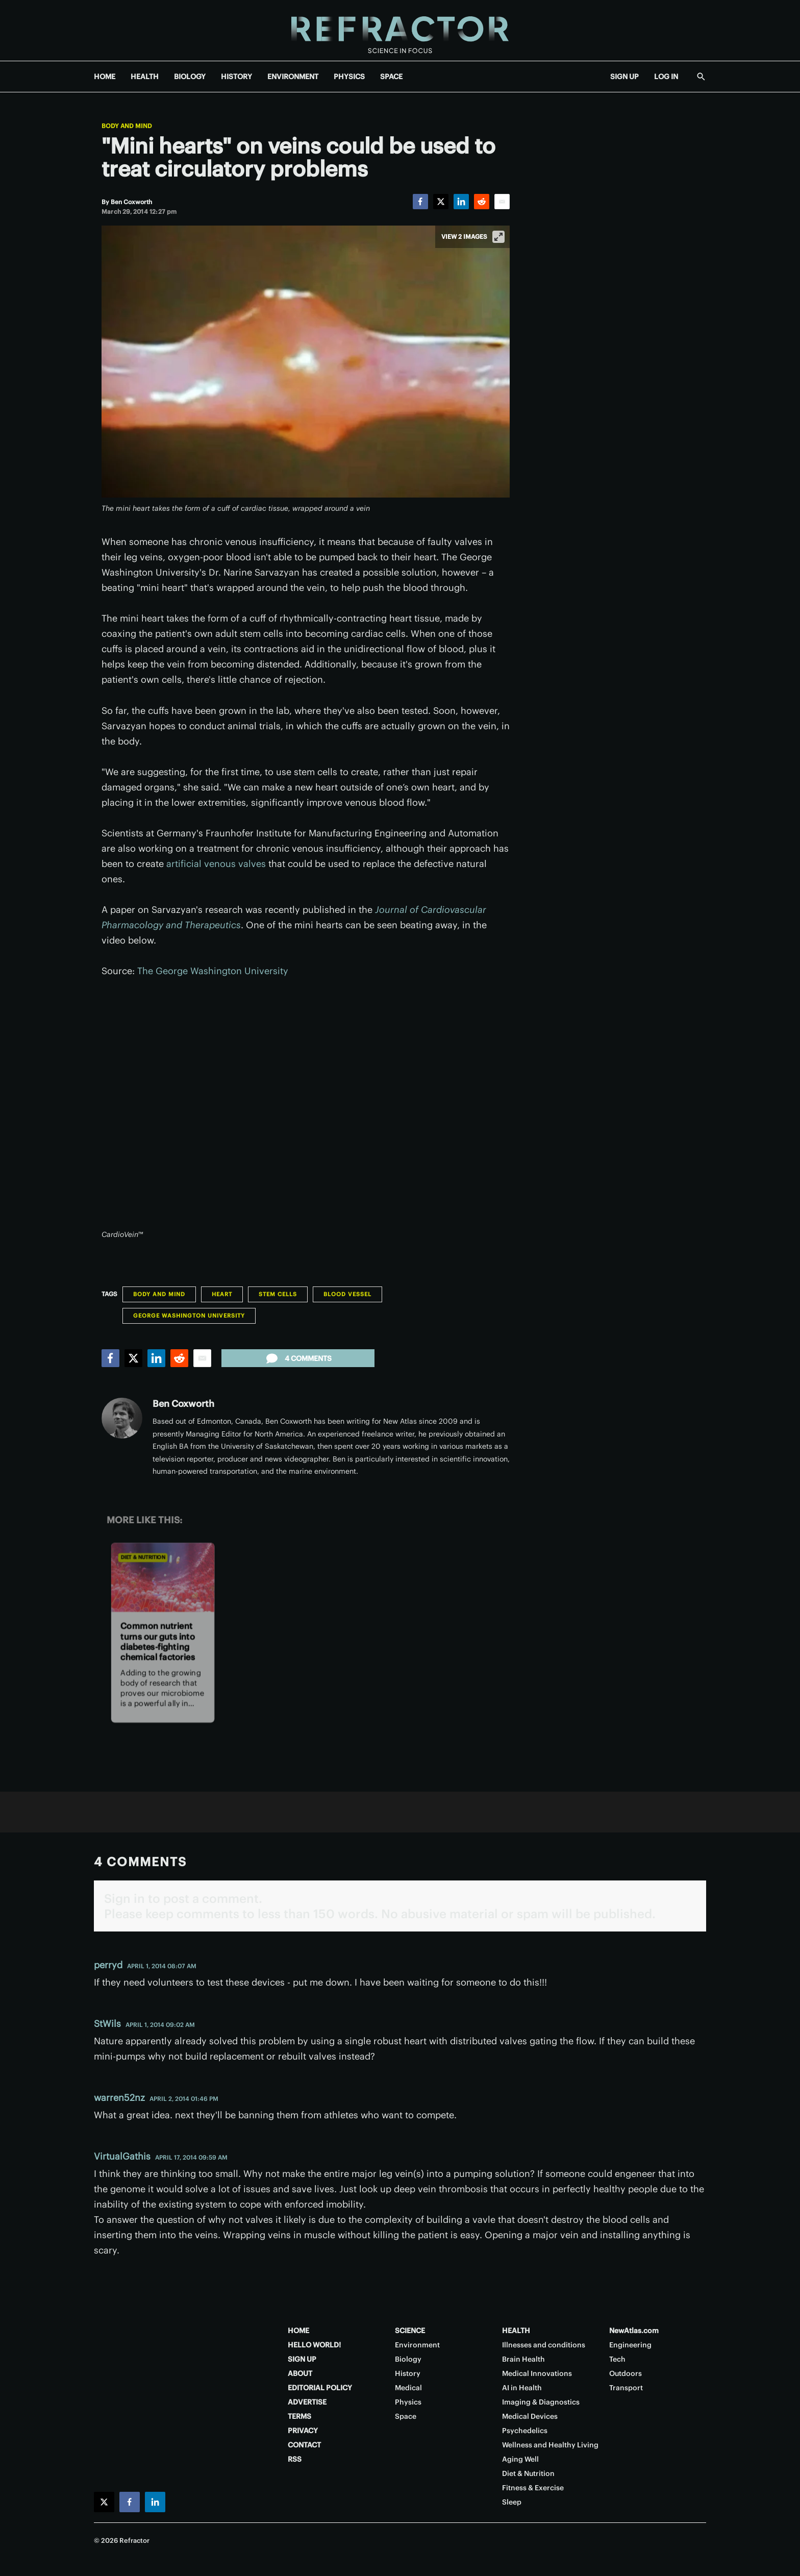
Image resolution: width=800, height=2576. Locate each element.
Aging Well (520, 2459)
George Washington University (189, 1315)
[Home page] (400, 30)
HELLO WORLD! (314, 2344)
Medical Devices (530, 2416)
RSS (295, 2459)
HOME (104, 76)
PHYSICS (349, 76)
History (407, 2373)
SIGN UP (624, 76)
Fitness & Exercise (533, 2487)
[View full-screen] (498, 237)
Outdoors (625, 2373)
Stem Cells (278, 1294)
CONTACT (304, 2444)
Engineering (630, 2344)
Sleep (511, 2502)
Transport (626, 2387)
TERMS (299, 2416)
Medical (408, 2387)
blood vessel (347, 1294)
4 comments (298, 1358)
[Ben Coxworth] (131, 202)
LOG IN (666, 76)
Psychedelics (524, 2430)
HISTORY (236, 76)
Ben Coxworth (183, 1403)
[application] (306, 1109)
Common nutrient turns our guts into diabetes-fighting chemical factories (157, 1642)
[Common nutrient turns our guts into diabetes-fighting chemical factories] (162, 1577)
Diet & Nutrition (142, 1557)
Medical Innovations (537, 2373)
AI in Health (522, 2387)
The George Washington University (212, 971)
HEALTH (145, 76)
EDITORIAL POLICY (320, 2387)
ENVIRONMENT (292, 76)
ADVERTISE (307, 2402)
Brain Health (523, 2359)
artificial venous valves (216, 864)
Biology (408, 2359)
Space (405, 2416)
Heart (222, 1294)
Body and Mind (127, 126)
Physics (408, 2402)
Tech (617, 2359)
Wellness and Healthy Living (550, 2444)
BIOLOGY (190, 76)
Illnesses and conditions (543, 2344)
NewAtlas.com (634, 2330)
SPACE (391, 76)
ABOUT (300, 2373)
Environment (417, 2344)
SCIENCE (410, 2330)
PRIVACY (303, 2430)
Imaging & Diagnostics (541, 2402)
